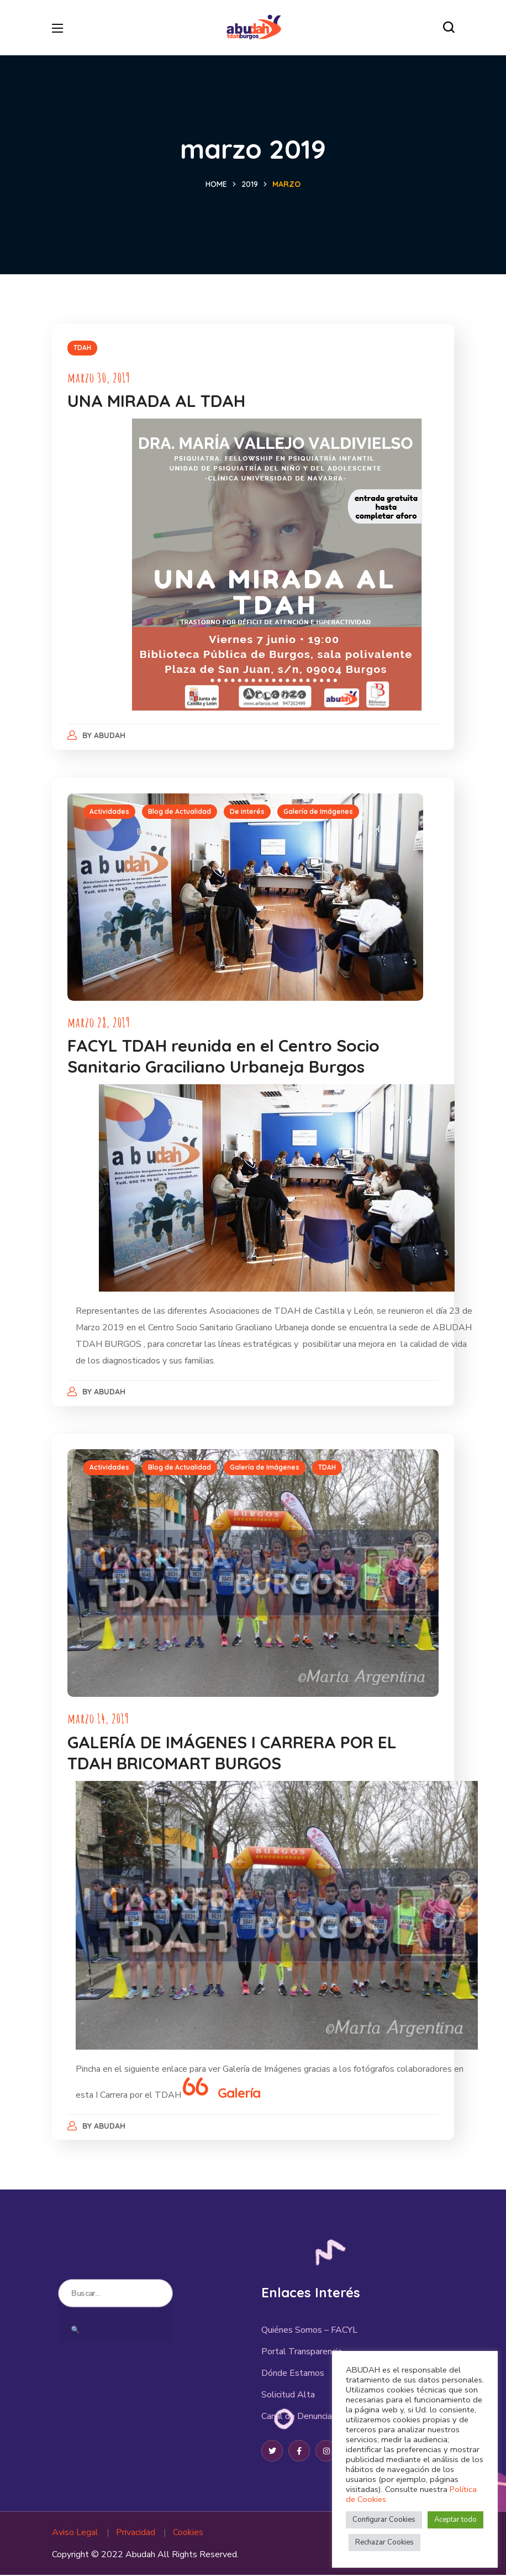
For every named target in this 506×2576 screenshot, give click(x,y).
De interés (248, 812)
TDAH (83, 347)
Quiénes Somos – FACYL (309, 2331)
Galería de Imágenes (319, 812)
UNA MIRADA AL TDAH (157, 400)
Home (216, 184)
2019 (249, 184)
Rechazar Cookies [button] (384, 2542)
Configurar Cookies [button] (383, 2520)
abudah (110, 735)
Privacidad (135, 2533)
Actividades (110, 812)
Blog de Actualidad (180, 812)
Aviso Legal (75, 2533)
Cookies (188, 2533)
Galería (240, 2093)
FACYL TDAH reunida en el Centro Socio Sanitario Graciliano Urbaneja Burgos (224, 1057)
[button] (448, 27)
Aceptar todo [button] (455, 2520)
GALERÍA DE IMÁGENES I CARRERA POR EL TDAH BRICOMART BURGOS (233, 1753)
